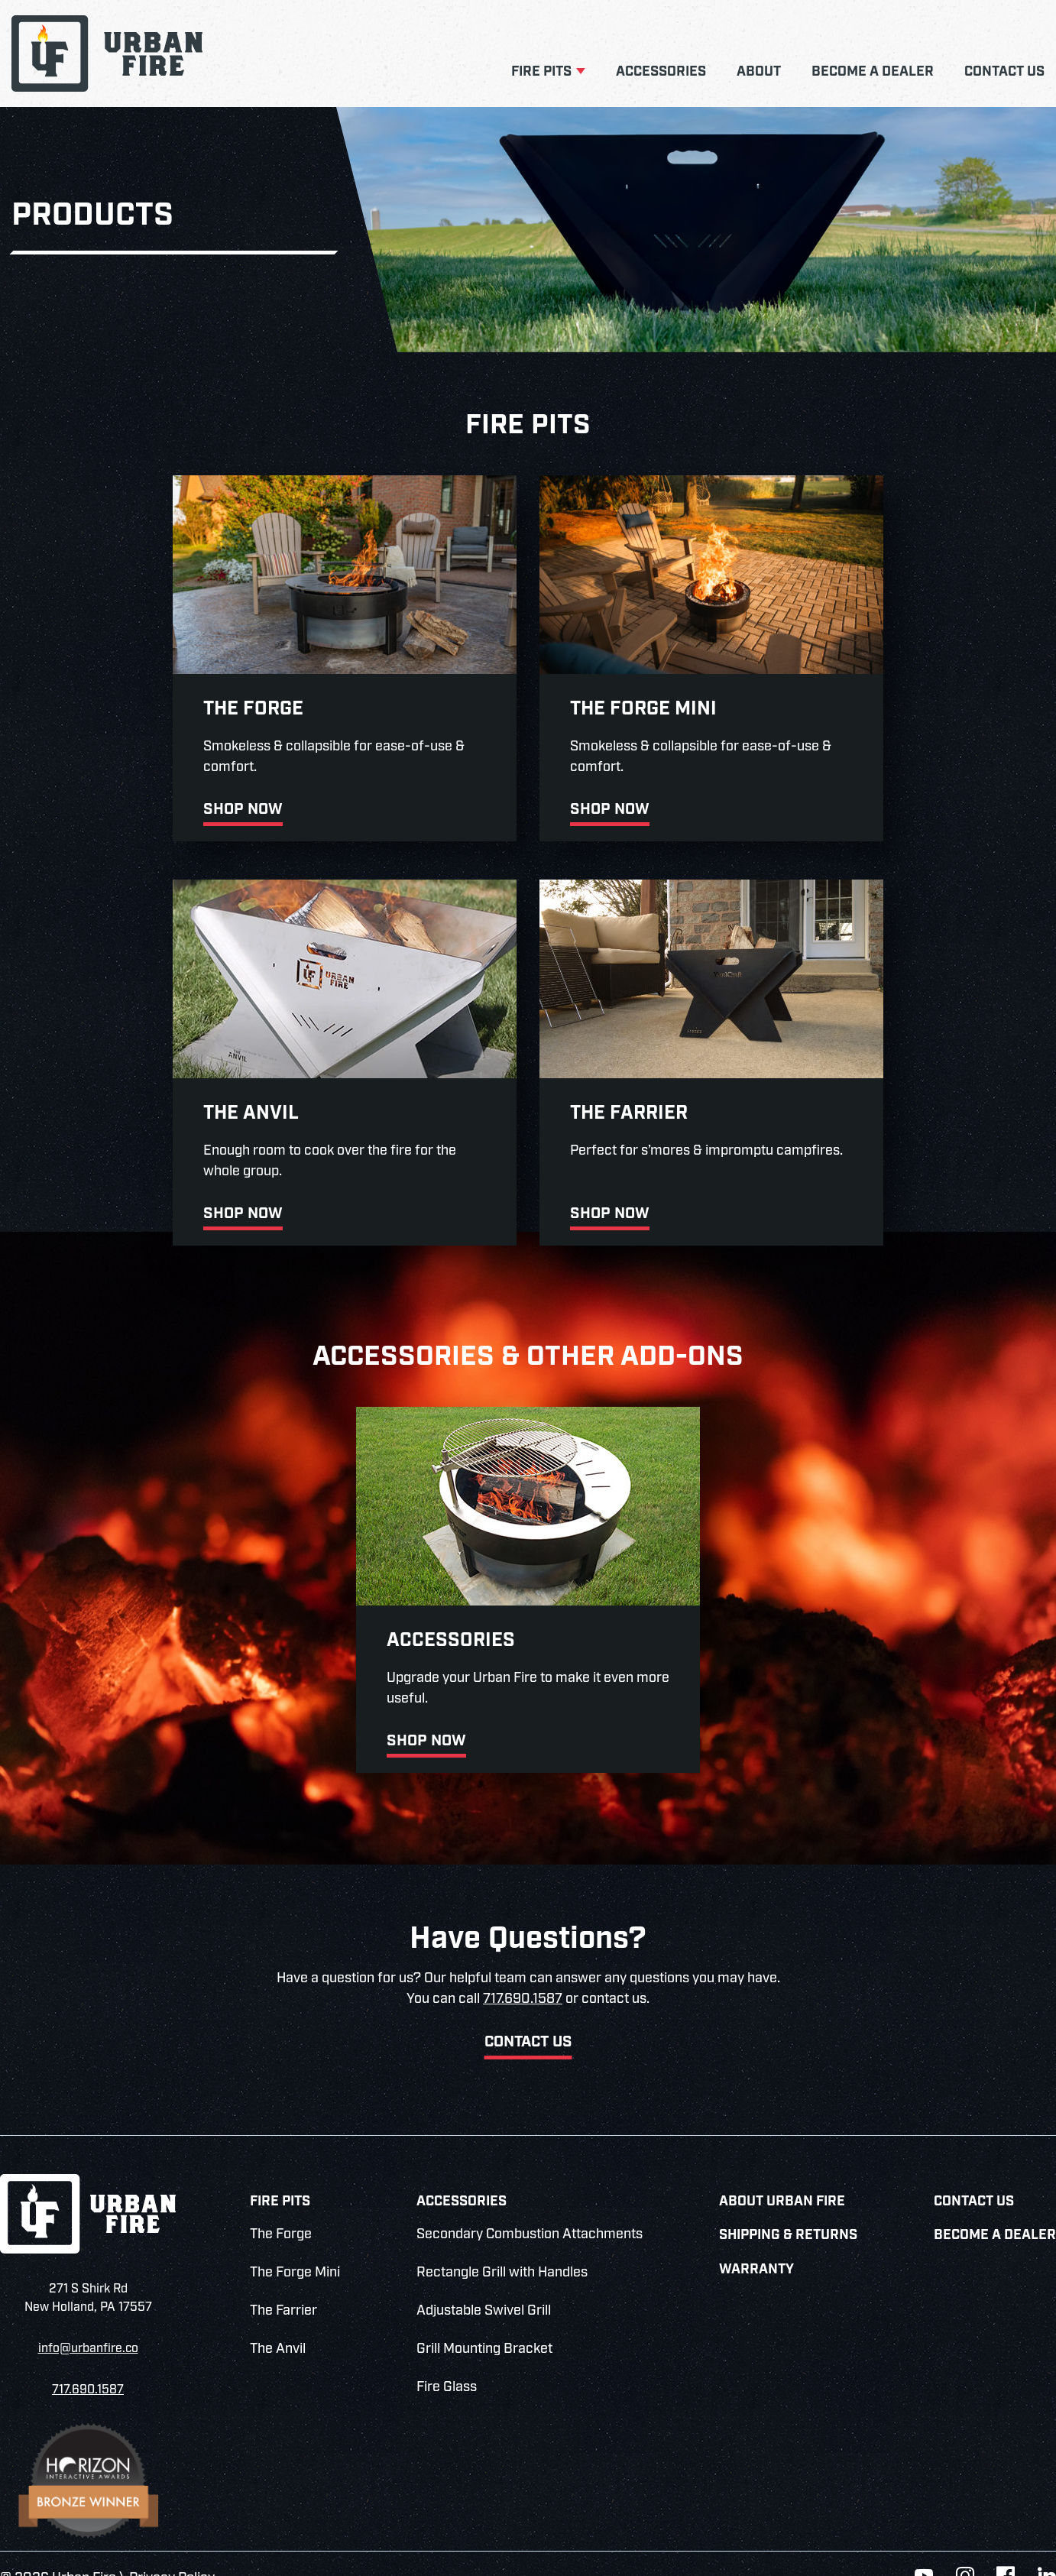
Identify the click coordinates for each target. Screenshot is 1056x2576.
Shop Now (81, 801)
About (759, 72)
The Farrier (283, 2282)
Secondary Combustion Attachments (529, 2205)
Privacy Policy (172, 2548)
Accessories (661, 72)
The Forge (281, 2205)
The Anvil (278, 2320)
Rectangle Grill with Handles (502, 2243)
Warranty (756, 2240)
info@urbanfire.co (88, 2319)
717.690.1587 (522, 1970)
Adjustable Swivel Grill (483, 2282)
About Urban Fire (782, 2172)
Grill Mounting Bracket (484, 2320)
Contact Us (1004, 72)
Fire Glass (446, 2358)
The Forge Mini (295, 2243)
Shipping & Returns (788, 2206)
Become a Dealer (872, 72)
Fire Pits (541, 72)
